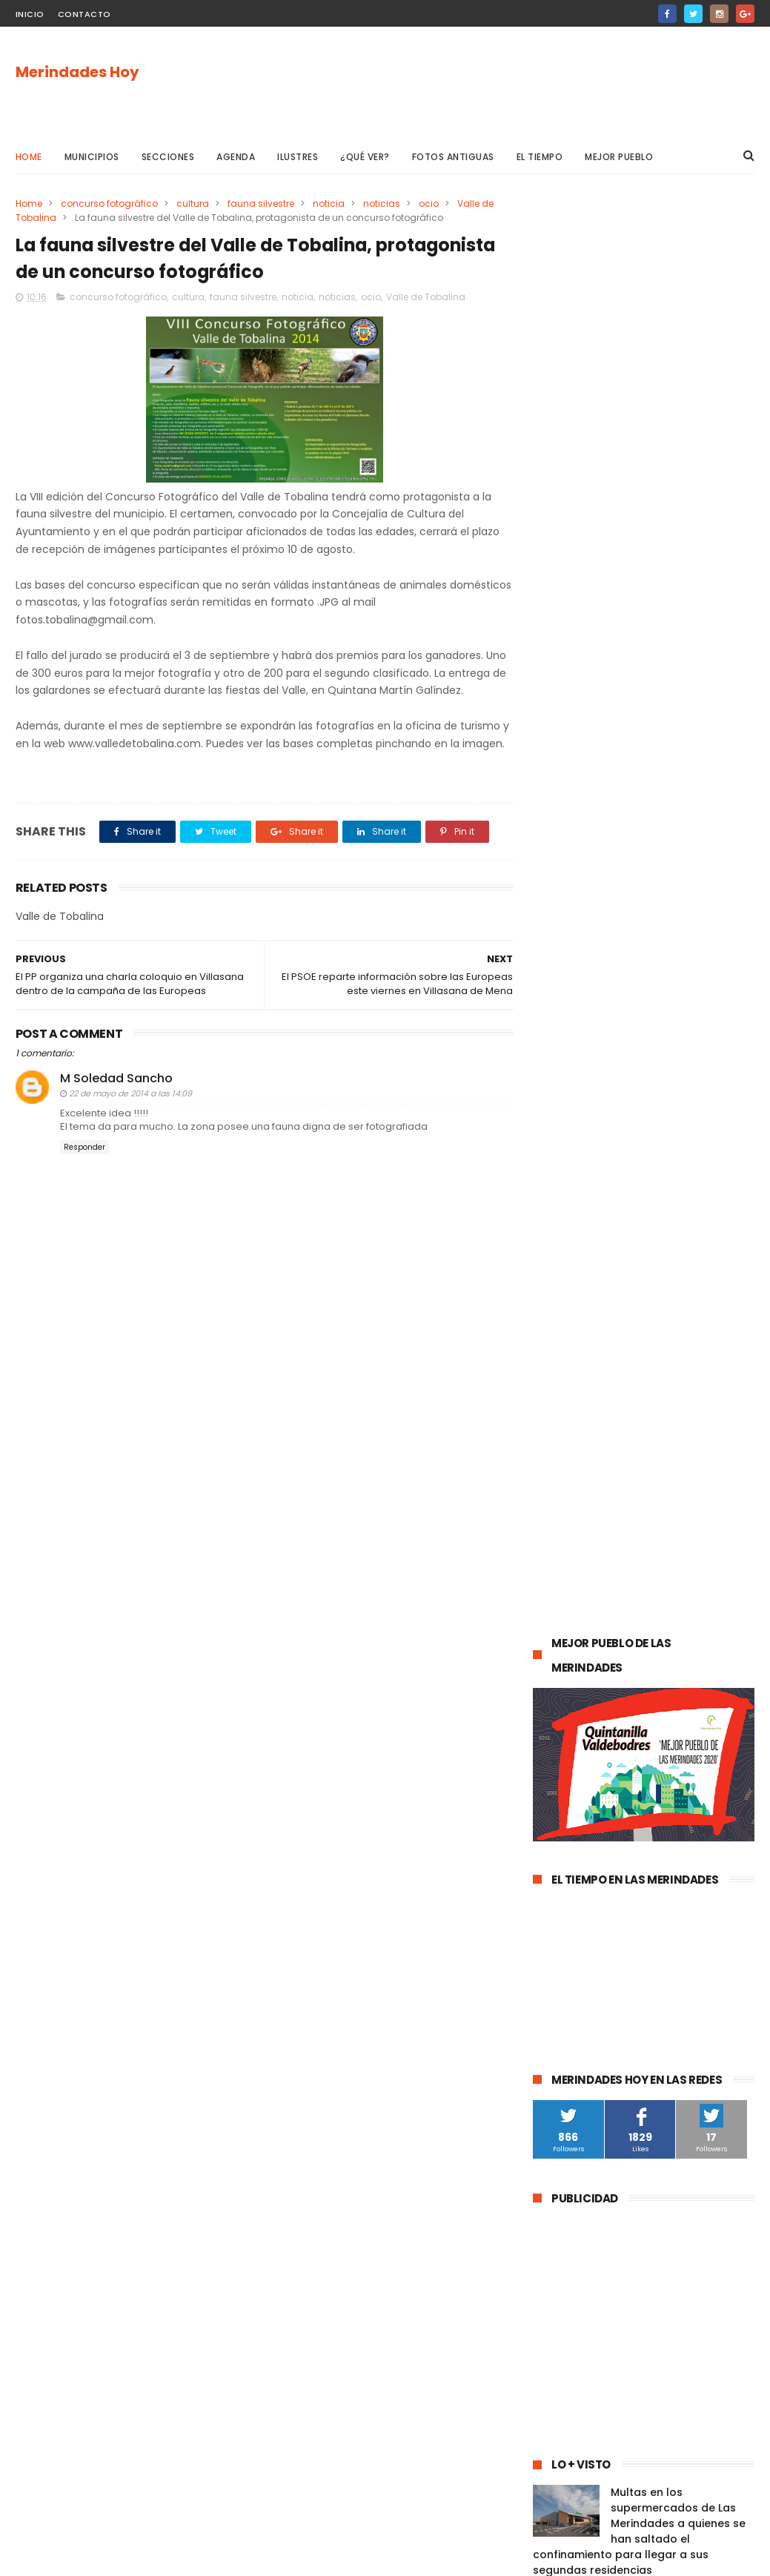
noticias (381, 203)
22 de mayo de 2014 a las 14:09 (130, 1112)
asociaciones (679, 1767)
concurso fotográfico (109, 203)
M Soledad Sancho (116, 1096)
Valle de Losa (570, 1657)
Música (636, 1657)
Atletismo (620, 1739)
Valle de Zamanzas (585, 1767)
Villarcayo (563, 1520)
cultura (192, 203)
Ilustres (297, 156)
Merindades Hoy (77, 72)
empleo (686, 1712)
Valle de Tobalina (425, 297)
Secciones (168, 156)
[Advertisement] (484, 82)
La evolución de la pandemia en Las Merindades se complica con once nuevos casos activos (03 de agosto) (638, 1276)
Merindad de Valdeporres (683, 1629)
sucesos (715, 1492)
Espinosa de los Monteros (599, 1575)
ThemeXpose (98, 2557)
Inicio (30, 14)
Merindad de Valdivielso (594, 1712)
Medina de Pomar (636, 1492)
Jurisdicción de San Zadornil (604, 1904)
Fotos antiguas (453, 156)
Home (29, 156)
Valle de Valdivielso (584, 1986)
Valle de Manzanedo (587, 1849)
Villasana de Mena (695, 1849)
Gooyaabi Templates (255, 2557)
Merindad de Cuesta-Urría (600, 2013)
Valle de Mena (636, 1520)
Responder (84, 1165)
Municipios (91, 156)
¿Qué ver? (365, 156)
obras (593, 1629)
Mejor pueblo (619, 156)
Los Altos (561, 1876)
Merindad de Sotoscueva (597, 1684)
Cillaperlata (703, 2041)
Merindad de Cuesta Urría (599, 2041)
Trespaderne (640, 1794)
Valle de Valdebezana (689, 1602)
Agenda (235, 156)
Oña (550, 1629)
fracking (559, 1821)
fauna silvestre (261, 203)
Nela (684, 2068)
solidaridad (566, 1794)
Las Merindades (576, 1547)
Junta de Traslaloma (588, 1959)
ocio (429, 203)
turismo (559, 1739)
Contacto (84, 14)
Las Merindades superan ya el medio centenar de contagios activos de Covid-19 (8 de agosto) (677, 1191)
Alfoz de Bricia (634, 1876)
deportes (698, 1575)
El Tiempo (540, 156)
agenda (559, 1492)
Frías (700, 1794)
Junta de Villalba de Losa (597, 2068)
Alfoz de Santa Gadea (591, 1931)
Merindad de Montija (643, 1821)
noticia (329, 203)
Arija (719, 1821)
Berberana (703, 2013)
